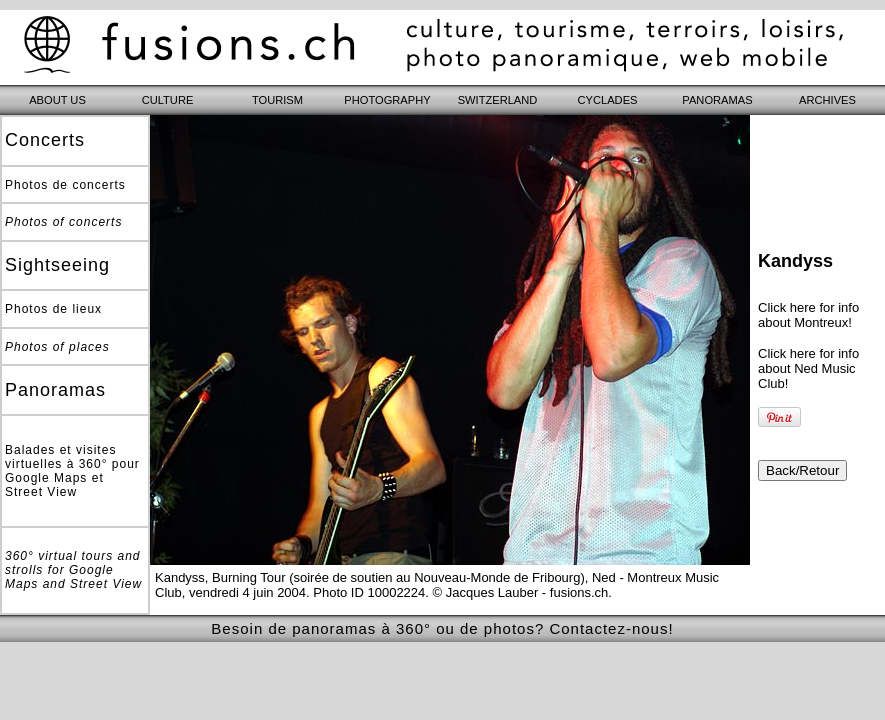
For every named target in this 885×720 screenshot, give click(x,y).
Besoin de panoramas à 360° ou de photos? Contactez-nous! (442, 628)
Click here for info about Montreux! (808, 315)
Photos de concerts (65, 185)
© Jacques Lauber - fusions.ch (521, 592)
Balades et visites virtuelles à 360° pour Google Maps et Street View (72, 471)
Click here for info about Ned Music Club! (808, 368)
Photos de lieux (53, 309)
